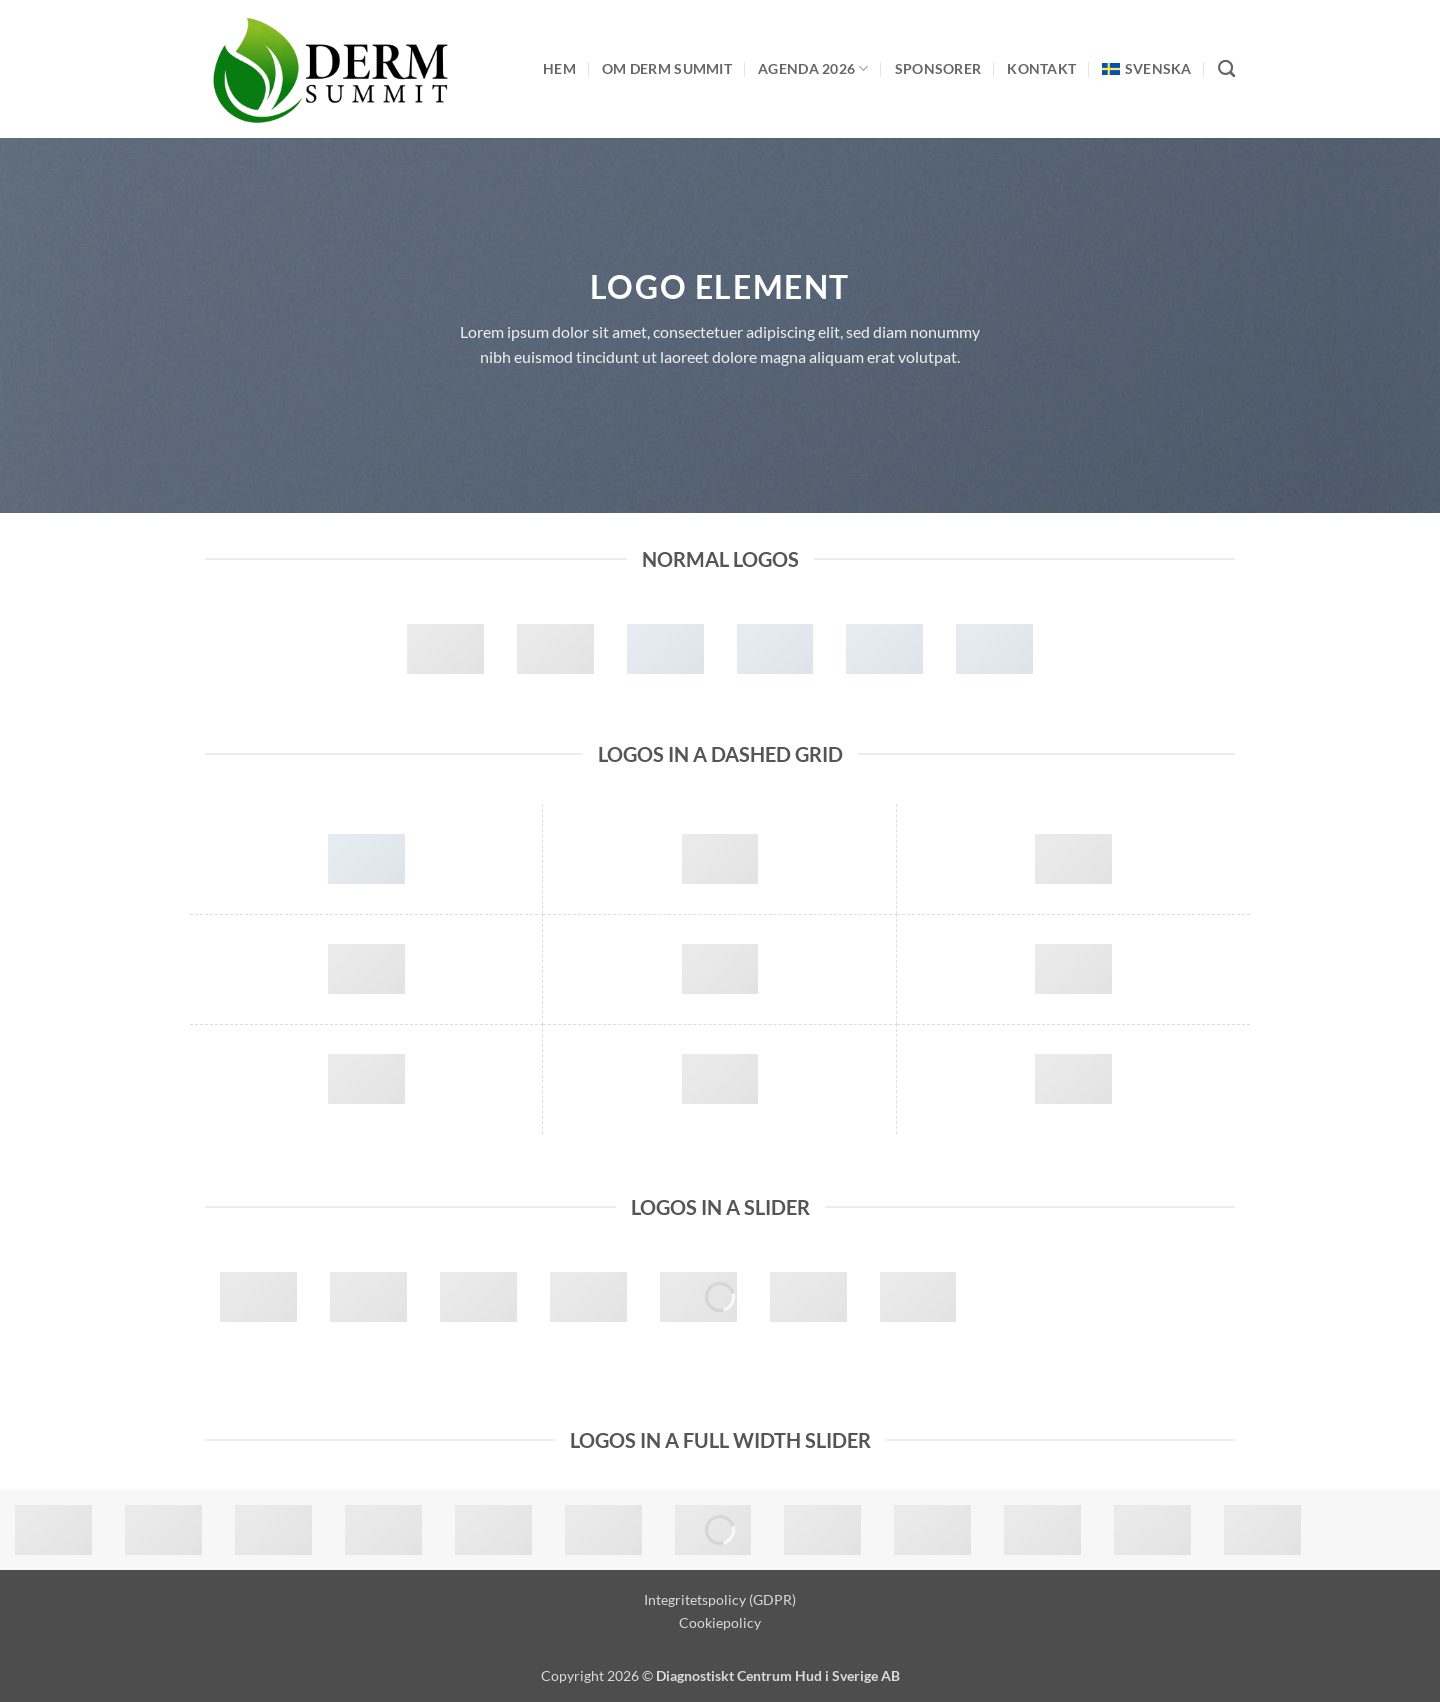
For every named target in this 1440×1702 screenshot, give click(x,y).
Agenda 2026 (813, 68)
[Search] (1226, 69)
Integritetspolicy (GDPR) (720, 1599)
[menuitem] (1146, 68)
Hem (559, 68)
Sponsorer (938, 68)
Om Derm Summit (667, 68)
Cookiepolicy (720, 1622)
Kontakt (1041, 68)
